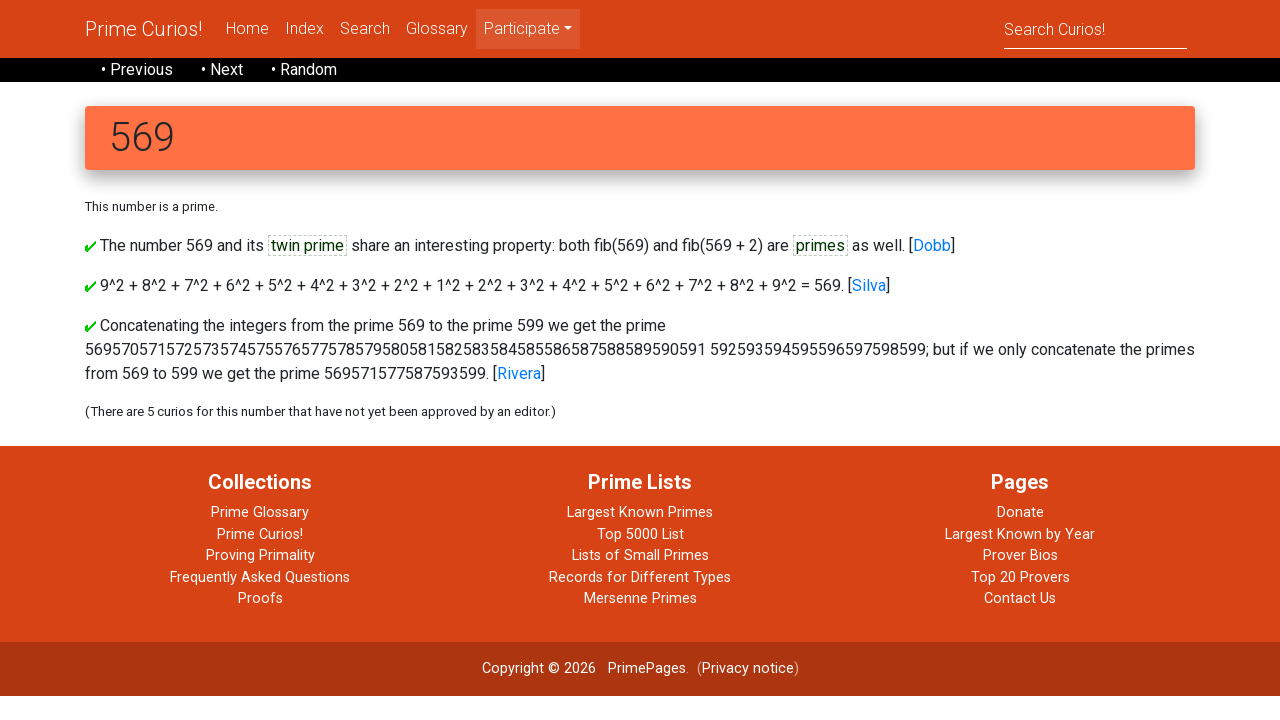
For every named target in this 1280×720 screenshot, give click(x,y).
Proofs (260, 598)
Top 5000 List (640, 534)
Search (365, 28)
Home (247, 28)
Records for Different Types (640, 577)
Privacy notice (748, 668)
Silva (869, 285)
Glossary (437, 28)
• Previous (137, 69)
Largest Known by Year (1020, 534)
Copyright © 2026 (539, 668)
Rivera (519, 373)
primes (820, 245)
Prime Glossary (260, 512)
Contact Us (1020, 598)
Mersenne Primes (640, 598)
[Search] (1095, 28)
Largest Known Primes (640, 512)
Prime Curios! (143, 29)
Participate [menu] (522, 28)
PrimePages (647, 668)
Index (304, 28)
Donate (1020, 512)
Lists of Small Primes (640, 555)
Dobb (932, 245)
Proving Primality (260, 555)
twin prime (307, 245)
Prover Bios (1020, 555)
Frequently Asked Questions (260, 577)
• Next (222, 69)
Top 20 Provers (1020, 577)
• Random (304, 69)
